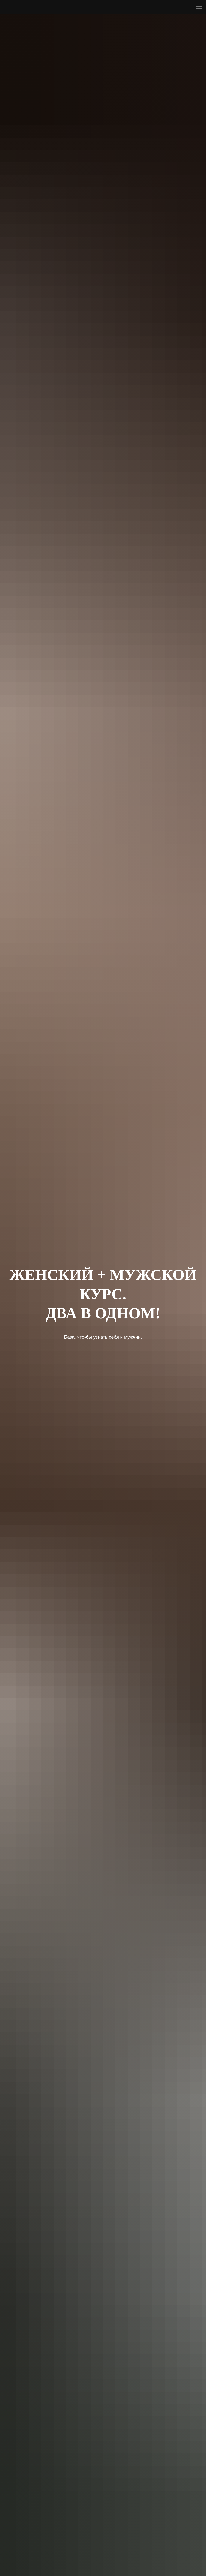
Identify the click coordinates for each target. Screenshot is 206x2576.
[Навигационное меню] (199, 7)
